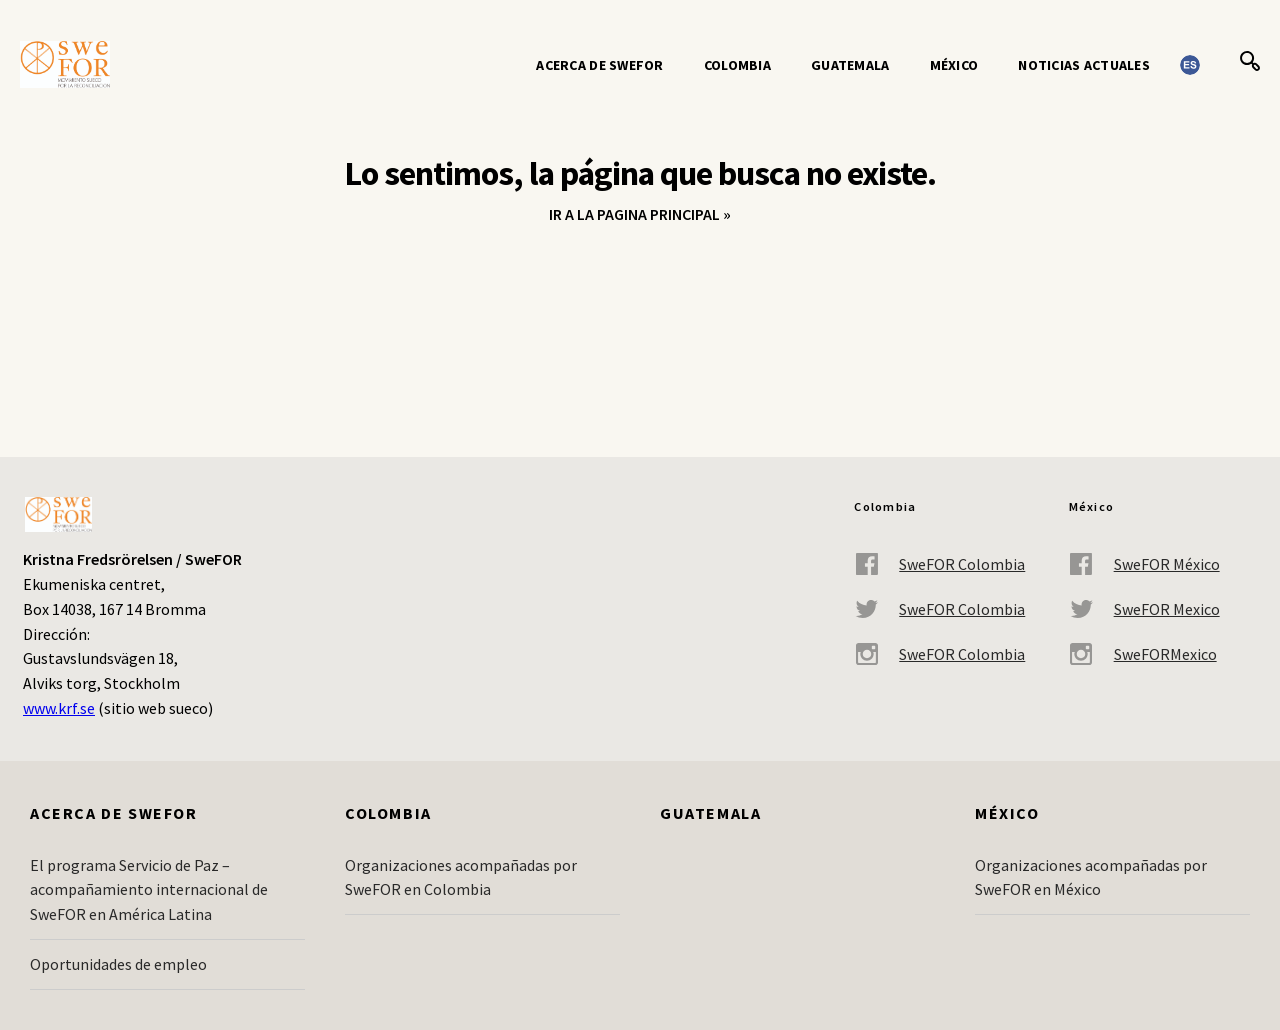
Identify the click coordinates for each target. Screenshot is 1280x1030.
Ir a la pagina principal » (640, 214)
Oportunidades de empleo (118, 964)
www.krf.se (59, 708)
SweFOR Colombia (939, 564)
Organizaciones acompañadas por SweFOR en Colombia (461, 877)
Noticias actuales (1084, 65)
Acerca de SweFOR (599, 65)
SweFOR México (1144, 564)
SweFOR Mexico (1144, 609)
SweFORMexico (1143, 654)
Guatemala (850, 65)
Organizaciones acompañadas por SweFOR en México (1091, 877)
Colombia (737, 65)
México (954, 65)
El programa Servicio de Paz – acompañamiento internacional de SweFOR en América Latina (149, 890)
